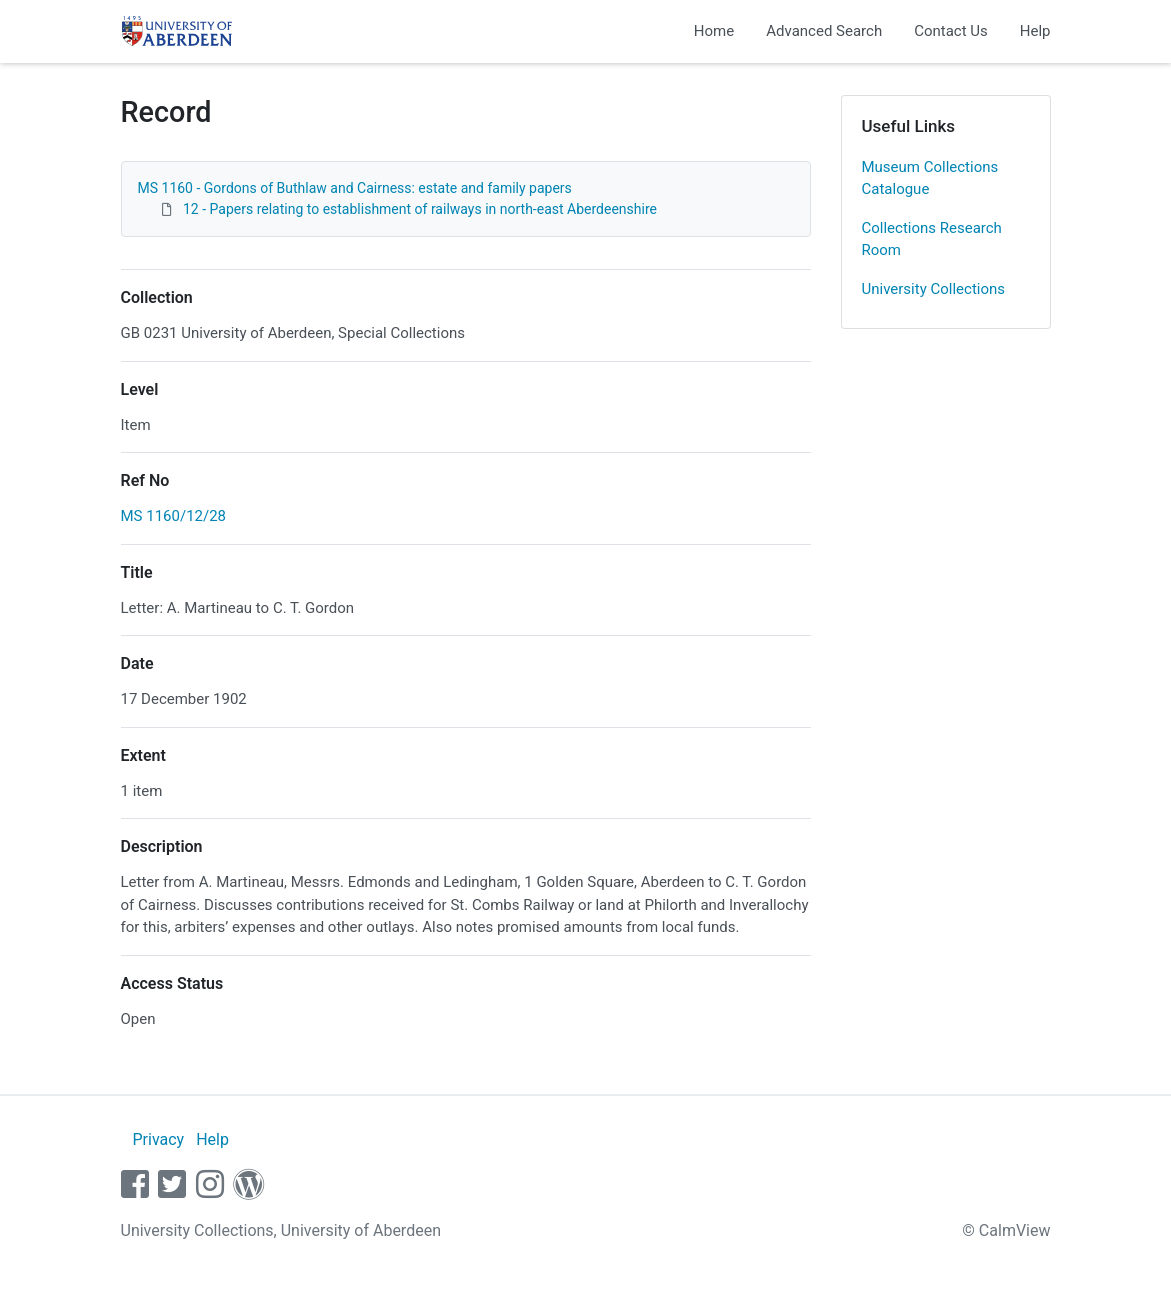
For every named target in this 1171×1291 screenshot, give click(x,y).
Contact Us (951, 31)
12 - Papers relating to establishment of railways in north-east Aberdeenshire (420, 209)
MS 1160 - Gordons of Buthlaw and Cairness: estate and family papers (355, 188)
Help (1035, 31)
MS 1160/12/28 (174, 516)
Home (714, 31)
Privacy (158, 1139)
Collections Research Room (932, 239)
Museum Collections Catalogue (930, 178)
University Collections (934, 289)
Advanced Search (824, 31)
